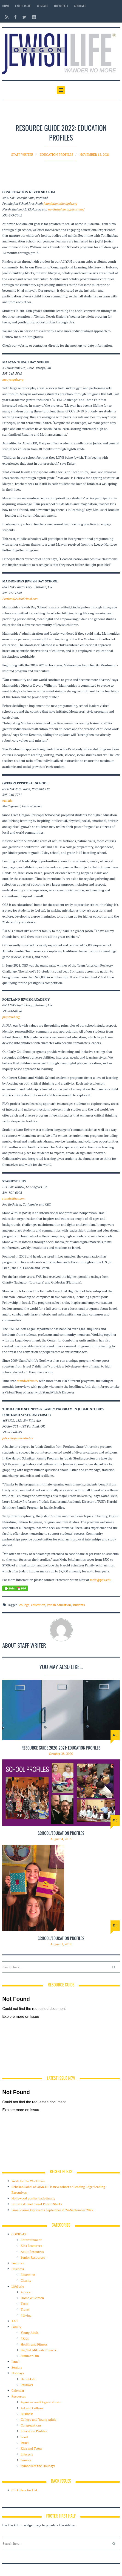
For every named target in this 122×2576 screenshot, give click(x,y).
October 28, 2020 (61, 1753)
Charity (26, 2280)
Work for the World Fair (28, 2181)
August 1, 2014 (61, 1944)
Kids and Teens (31, 2448)
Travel (25, 2309)
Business (17, 2269)
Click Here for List (24, 2490)
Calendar (17, 2390)
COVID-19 (18, 2234)
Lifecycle (27, 2454)
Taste (24, 2303)
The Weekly (61, 5)
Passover (27, 2385)
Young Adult (29, 2332)
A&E (14, 2321)
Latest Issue (23, 5)
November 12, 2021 (95, 154)
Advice (25, 2292)
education (38, 1605)
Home (5, 5)
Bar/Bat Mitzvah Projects (38, 2350)
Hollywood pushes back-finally (33, 2198)
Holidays (17, 2373)
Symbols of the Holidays (38, 2466)
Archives (80, 5)
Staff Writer (22, 154)
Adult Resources (32, 2251)
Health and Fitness (34, 2344)
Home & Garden (32, 2298)
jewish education (59, 1605)
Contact (42, 5)
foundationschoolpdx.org (60, 203)
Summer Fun (30, 2356)
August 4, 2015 (61, 1839)
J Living (26, 2315)
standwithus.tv (27, 1381)
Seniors (16, 2367)
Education (28, 2274)
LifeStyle (17, 2286)
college (24, 1605)
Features (17, 2263)
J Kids (25, 2338)
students (79, 1605)
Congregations (31, 2425)
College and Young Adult (38, 2419)
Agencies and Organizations (41, 2402)
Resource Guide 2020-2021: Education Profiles (61, 1748)
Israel (15, 2361)
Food (24, 2437)
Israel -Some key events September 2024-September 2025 (52, 2210)
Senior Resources (33, 2257)
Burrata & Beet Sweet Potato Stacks (36, 2204)
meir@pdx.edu (100, 1579)
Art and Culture (32, 2408)
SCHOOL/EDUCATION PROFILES (61, 1833)
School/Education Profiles (61, 1938)
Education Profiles (56, 154)
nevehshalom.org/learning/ (66, 209)
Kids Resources (31, 2245)
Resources (18, 2396)
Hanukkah (28, 2379)
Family (16, 2327)
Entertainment (31, 2240)
